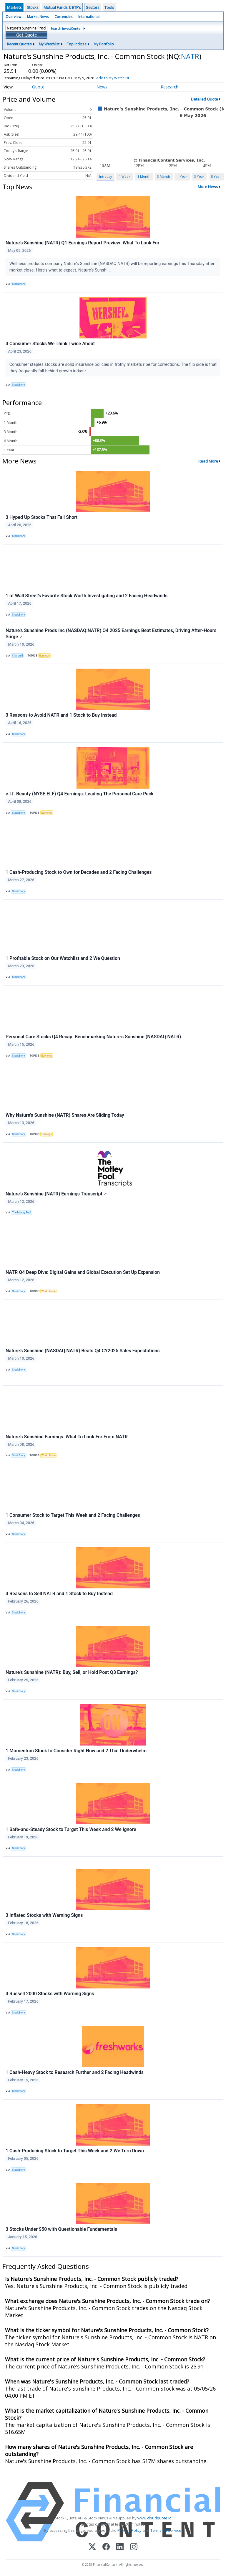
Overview (13, 16)
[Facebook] (106, 2547)
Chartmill (17, 655)
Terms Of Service (165, 2530)
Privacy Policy (129, 2530)
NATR (190, 56)
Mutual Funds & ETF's (62, 7)
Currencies (63, 16)
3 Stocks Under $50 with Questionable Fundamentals (61, 2229)
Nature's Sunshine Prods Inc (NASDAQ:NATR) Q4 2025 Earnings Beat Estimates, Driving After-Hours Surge (111, 633)
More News (208, 186)
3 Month (163, 176)
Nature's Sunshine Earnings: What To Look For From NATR (67, 1437)
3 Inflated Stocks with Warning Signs (44, 1915)
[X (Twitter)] (92, 2547)
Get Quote (26, 35)
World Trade (48, 1291)
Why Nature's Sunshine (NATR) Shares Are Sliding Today (65, 1115)
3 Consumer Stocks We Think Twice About (50, 343)
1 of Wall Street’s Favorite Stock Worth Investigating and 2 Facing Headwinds (86, 595)
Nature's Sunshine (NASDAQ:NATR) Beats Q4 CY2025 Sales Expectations (82, 1350)
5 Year (216, 176)
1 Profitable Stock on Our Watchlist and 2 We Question (63, 958)
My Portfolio (104, 44)
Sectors (92, 7)
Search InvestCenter (66, 28)
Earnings (44, 655)
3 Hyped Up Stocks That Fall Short (41, 517)
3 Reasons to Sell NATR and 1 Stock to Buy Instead (59, 1593)
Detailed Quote (204, 99)
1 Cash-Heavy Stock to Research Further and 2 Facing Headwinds (75, 2072)
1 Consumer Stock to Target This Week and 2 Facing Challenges (73, 1515)
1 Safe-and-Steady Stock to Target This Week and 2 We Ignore (71, 1829)
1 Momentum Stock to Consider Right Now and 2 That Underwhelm (76, 1750)
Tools (109, 7)
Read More (208, 461)
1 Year (182, 176)
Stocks (33, 7)
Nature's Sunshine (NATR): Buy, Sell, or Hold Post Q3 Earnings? (72, 1672)
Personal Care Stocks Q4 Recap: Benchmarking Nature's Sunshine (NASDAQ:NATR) (93, 1036)
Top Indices (76, 44)
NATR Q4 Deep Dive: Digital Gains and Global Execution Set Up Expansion (83, 1272)
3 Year (199, 176)
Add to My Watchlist (112, 77)
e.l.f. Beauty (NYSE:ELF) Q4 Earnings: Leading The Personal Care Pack (80, 794)
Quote (38, 87)
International (88, 16)
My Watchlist (49, 44)
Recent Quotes (19, 44)
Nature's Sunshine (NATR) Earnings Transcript (56, 1194)
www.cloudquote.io (154, 2518)
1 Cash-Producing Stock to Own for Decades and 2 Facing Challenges (79, 872)
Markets (14, 7)
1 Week (124, 176)
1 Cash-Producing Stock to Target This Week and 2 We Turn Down (75, 2151)
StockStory (18, 283)
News (102, 87)
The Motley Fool (21, 1212)
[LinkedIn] (120, 2547)
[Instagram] (134, 2547)
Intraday (105, 176)
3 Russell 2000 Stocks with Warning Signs (50, 1993)
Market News (38, 16)
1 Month (143, 176)
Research (169, 87)
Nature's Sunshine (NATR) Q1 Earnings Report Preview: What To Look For (82, 243)
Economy (46, 812)
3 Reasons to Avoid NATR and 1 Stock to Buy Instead (61, 715)
